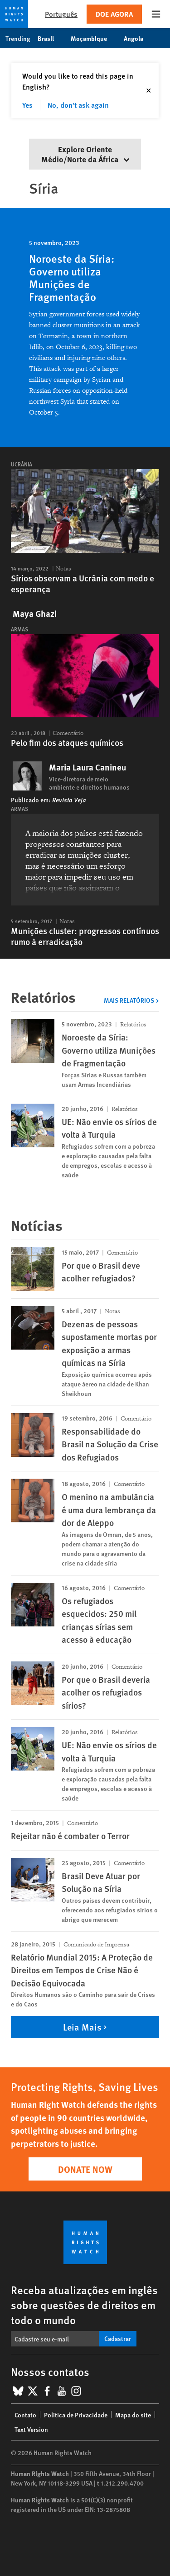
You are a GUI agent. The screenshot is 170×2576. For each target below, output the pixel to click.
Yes (27, 105)
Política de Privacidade (75, 2414)
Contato (25, 2414)
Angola (138, 38)
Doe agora (114, 14)
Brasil (50, 38)
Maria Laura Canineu (87, 767)
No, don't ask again (78, 105)
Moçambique (94, 38)
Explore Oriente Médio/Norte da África (85, 154)
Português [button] (61, 14)
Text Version (31, 2429)
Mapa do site (133, 2414)
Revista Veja (69, 799)
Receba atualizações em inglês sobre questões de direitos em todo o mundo (84, 2304)
